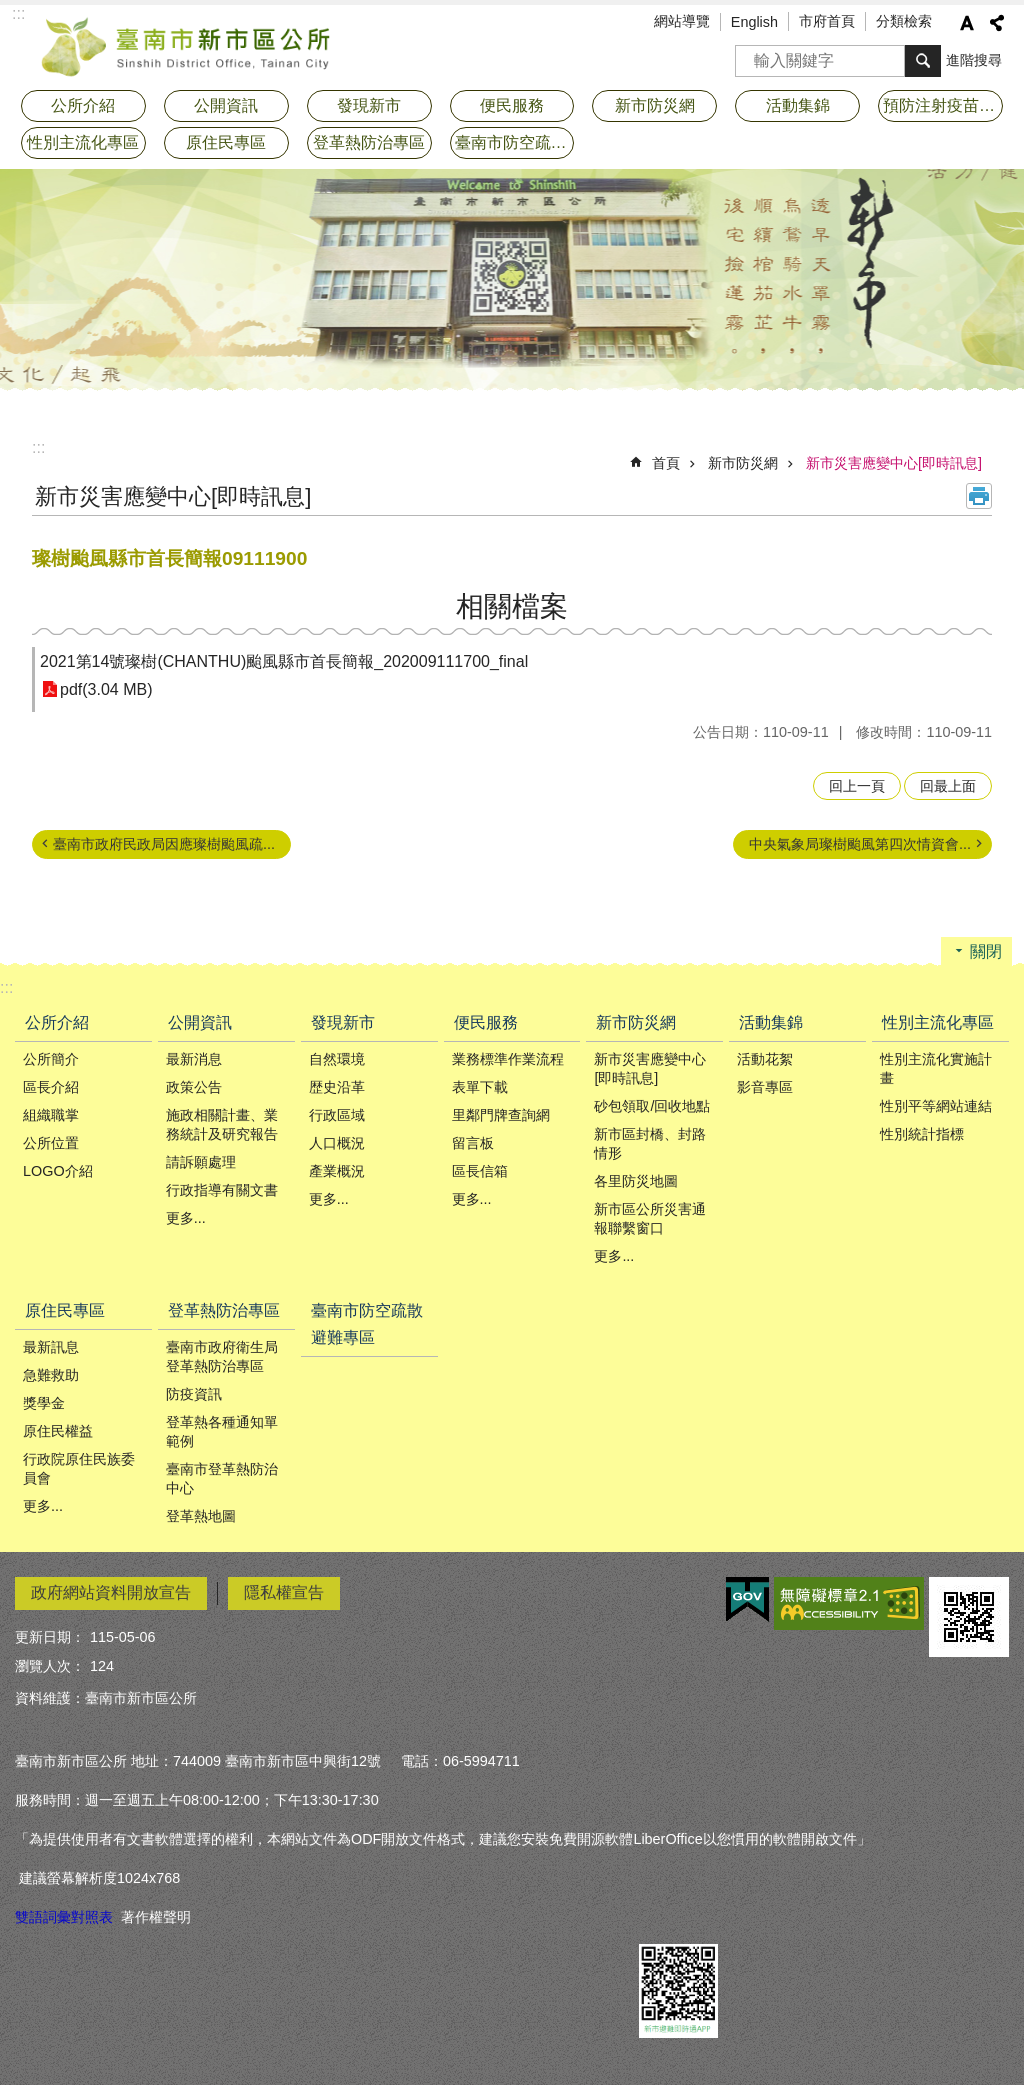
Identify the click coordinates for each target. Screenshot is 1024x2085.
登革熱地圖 (201, 1516)
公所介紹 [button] (83, 105)
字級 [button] (967, 23)
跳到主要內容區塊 (10, 10)
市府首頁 (827, 21)
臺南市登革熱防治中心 (222, 1478)
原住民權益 (58, 1431)
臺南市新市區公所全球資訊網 (187, 45)
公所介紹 (57, 1022)
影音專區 (765, 1087)
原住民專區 (65, 1310)
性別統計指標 (922, 1134)
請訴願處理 (201, 1162)
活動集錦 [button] (798, 105)
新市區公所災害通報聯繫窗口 (650, 1218)
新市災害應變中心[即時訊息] (894, 463)
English (754, 22)
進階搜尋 (974, 60)
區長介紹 (51, 1087)
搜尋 (751, 54)
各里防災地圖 (636, 1181)
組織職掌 (51, 1115)
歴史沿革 (337, 1087)
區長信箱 (480, 1171)
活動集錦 (771, 1022)
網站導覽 (682, 21)
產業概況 (337, 1171)
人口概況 (337, 1143)
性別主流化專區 (938, 1022)
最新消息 (194, 1059)
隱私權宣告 (284, 1592)
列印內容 (979, 496)
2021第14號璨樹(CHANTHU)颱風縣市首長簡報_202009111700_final (284, 661)
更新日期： (50, 1637)
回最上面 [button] (948, 786)
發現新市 (343, 1022)
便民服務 (486, 1022)
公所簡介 (51, 1059)
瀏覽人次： (50, 1666)
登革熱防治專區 (224, 1310)
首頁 (666, 463)
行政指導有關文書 (222, 1190)
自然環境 (337, 1059)
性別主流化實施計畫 (936, 1068)
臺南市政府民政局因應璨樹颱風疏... (164, 844)
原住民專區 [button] (226, 142)
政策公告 (194, 1087)
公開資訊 (200, 1022)
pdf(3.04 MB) (106, 689)
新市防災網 (743, 463)
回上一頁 (857, 786)
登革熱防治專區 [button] (369, 142)
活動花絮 (765, 1059)
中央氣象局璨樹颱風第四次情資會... (860, 844)
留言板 (473, 1143)
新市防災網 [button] (655, 105)
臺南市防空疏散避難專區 (515, 142)
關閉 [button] (986, 951)
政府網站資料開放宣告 (111, 1592)
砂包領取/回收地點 (652, 1106)
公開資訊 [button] (226, 105)
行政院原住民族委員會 (79, 1468)
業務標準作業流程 (508, 1059)
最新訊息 (51, 1347)
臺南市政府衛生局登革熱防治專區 (222, 1356)
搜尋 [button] (923, 61)
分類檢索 (904, 21)
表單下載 (480, 1087)
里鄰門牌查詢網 (501, 1115)
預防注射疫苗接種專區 (943, 105)
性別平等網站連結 (936, 1106)
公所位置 (51, 1143)
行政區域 (337, 1115)
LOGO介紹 (58, 1171)
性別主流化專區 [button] (83, 142)
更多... (186, 1218)
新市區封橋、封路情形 (650, 1143)
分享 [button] (997, 23)
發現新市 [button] (369, 105)
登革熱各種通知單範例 (222, 1431)
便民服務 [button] (512, 105)
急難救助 (51, 1375)
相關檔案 (512, 606)
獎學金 (44, 1403)
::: (38, 447)
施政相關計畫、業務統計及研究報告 (222, 1124)
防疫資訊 (194, 1394)
